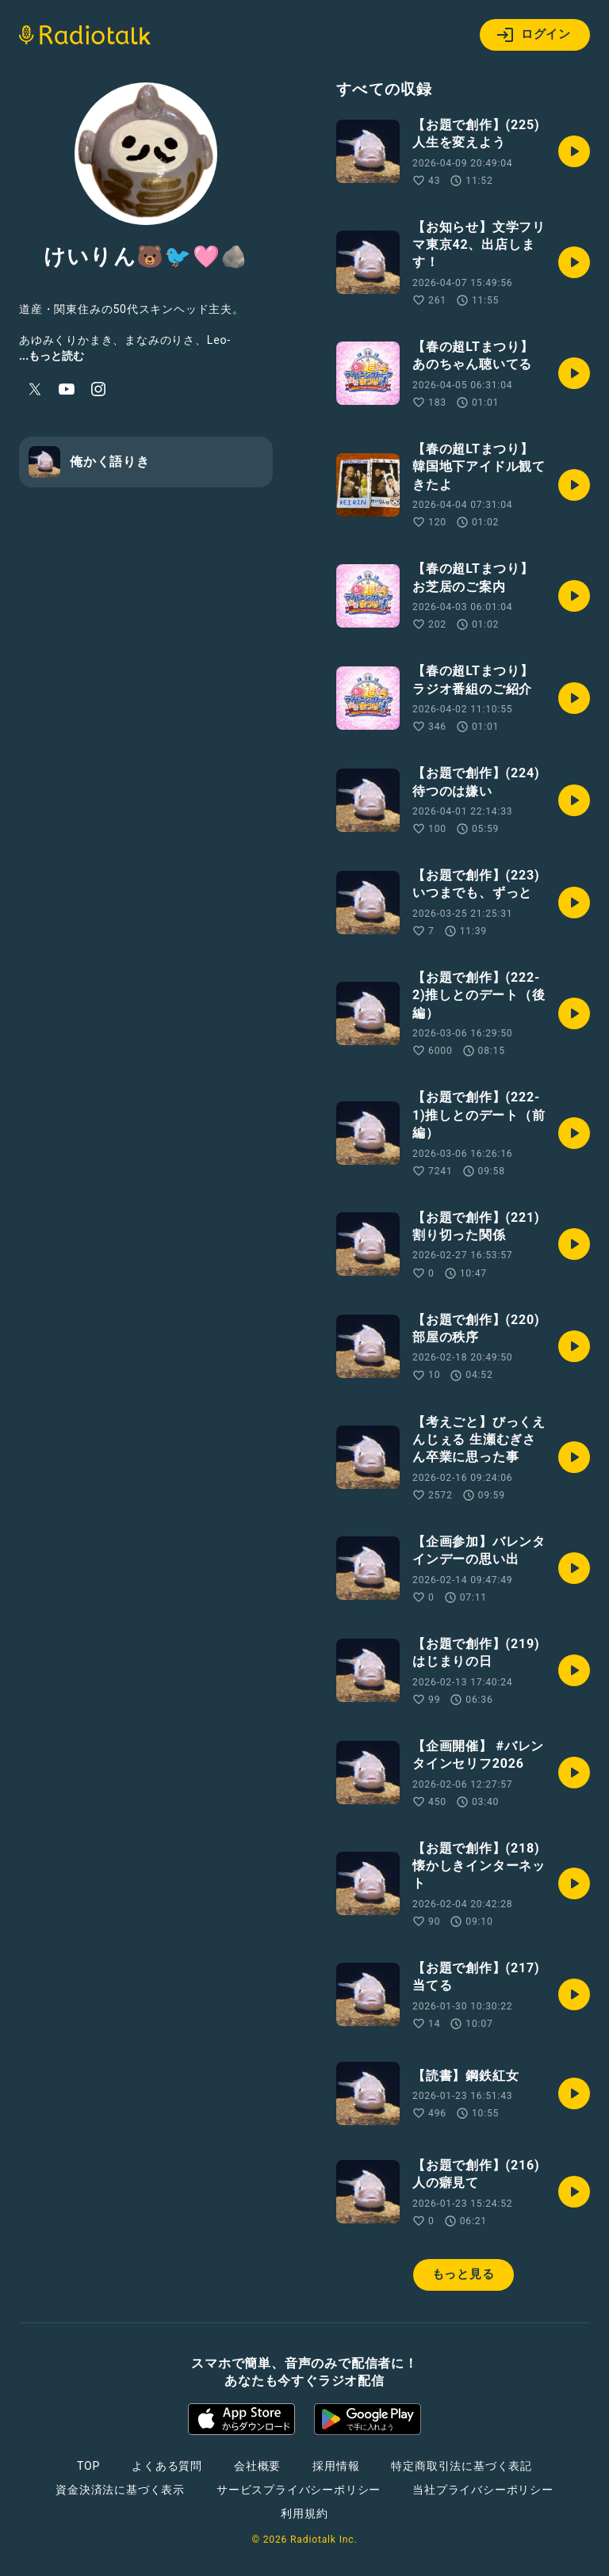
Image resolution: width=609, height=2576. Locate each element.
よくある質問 (167, 2466)
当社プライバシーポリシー (482, 2489)
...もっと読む (51, 355)
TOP (88, 2466)
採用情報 (335, 2466)
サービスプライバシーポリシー (298, 2489)
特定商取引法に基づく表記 (461, 2466)
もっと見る (463, 2274)
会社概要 (257, 2466)
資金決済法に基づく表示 (120, 2489)
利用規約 (304, 2513)
